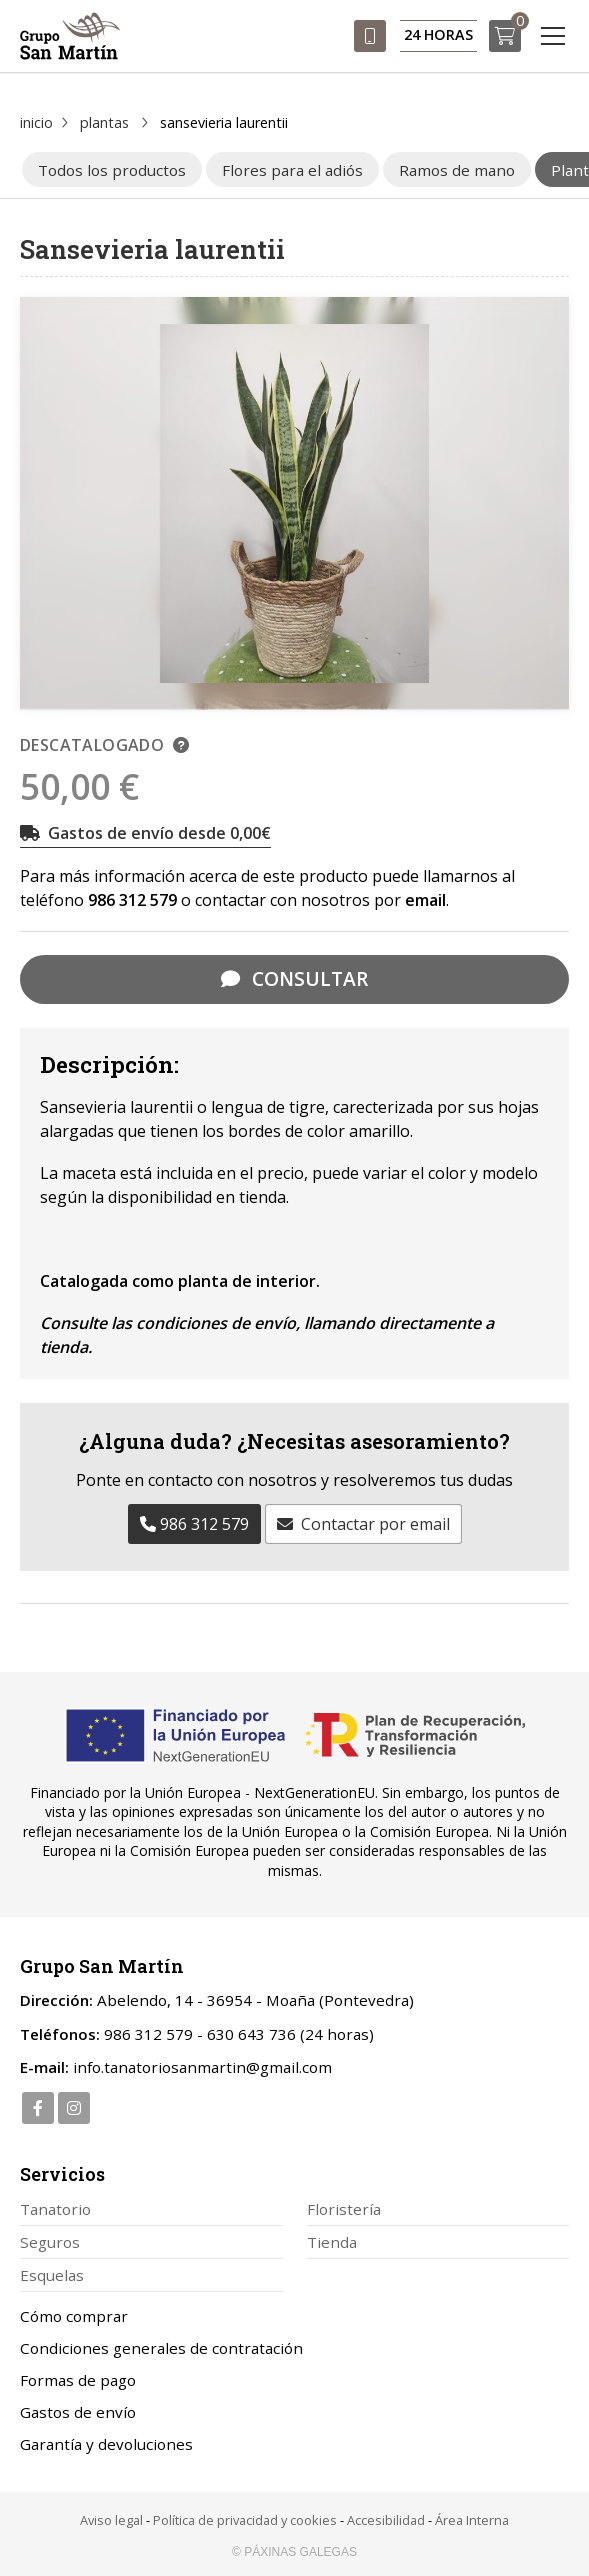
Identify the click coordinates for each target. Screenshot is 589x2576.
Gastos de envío (78, 2412)
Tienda (332, 2242)
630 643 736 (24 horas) (290, 2034)
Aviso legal (111, 2520)
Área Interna (472, 2520)
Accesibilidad (386, 2520)
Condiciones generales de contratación (161, 2348)
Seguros (50, 2242)
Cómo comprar (74, 2316)
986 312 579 (132, 900)
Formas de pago (78, 2380)
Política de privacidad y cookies (245, 2520)
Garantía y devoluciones (106, 2444)
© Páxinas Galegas (294, 2552)
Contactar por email (375, 1524)
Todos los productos (112, 170)
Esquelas (52, 2275)
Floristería (344, 2209)
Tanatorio (55, 2209)
